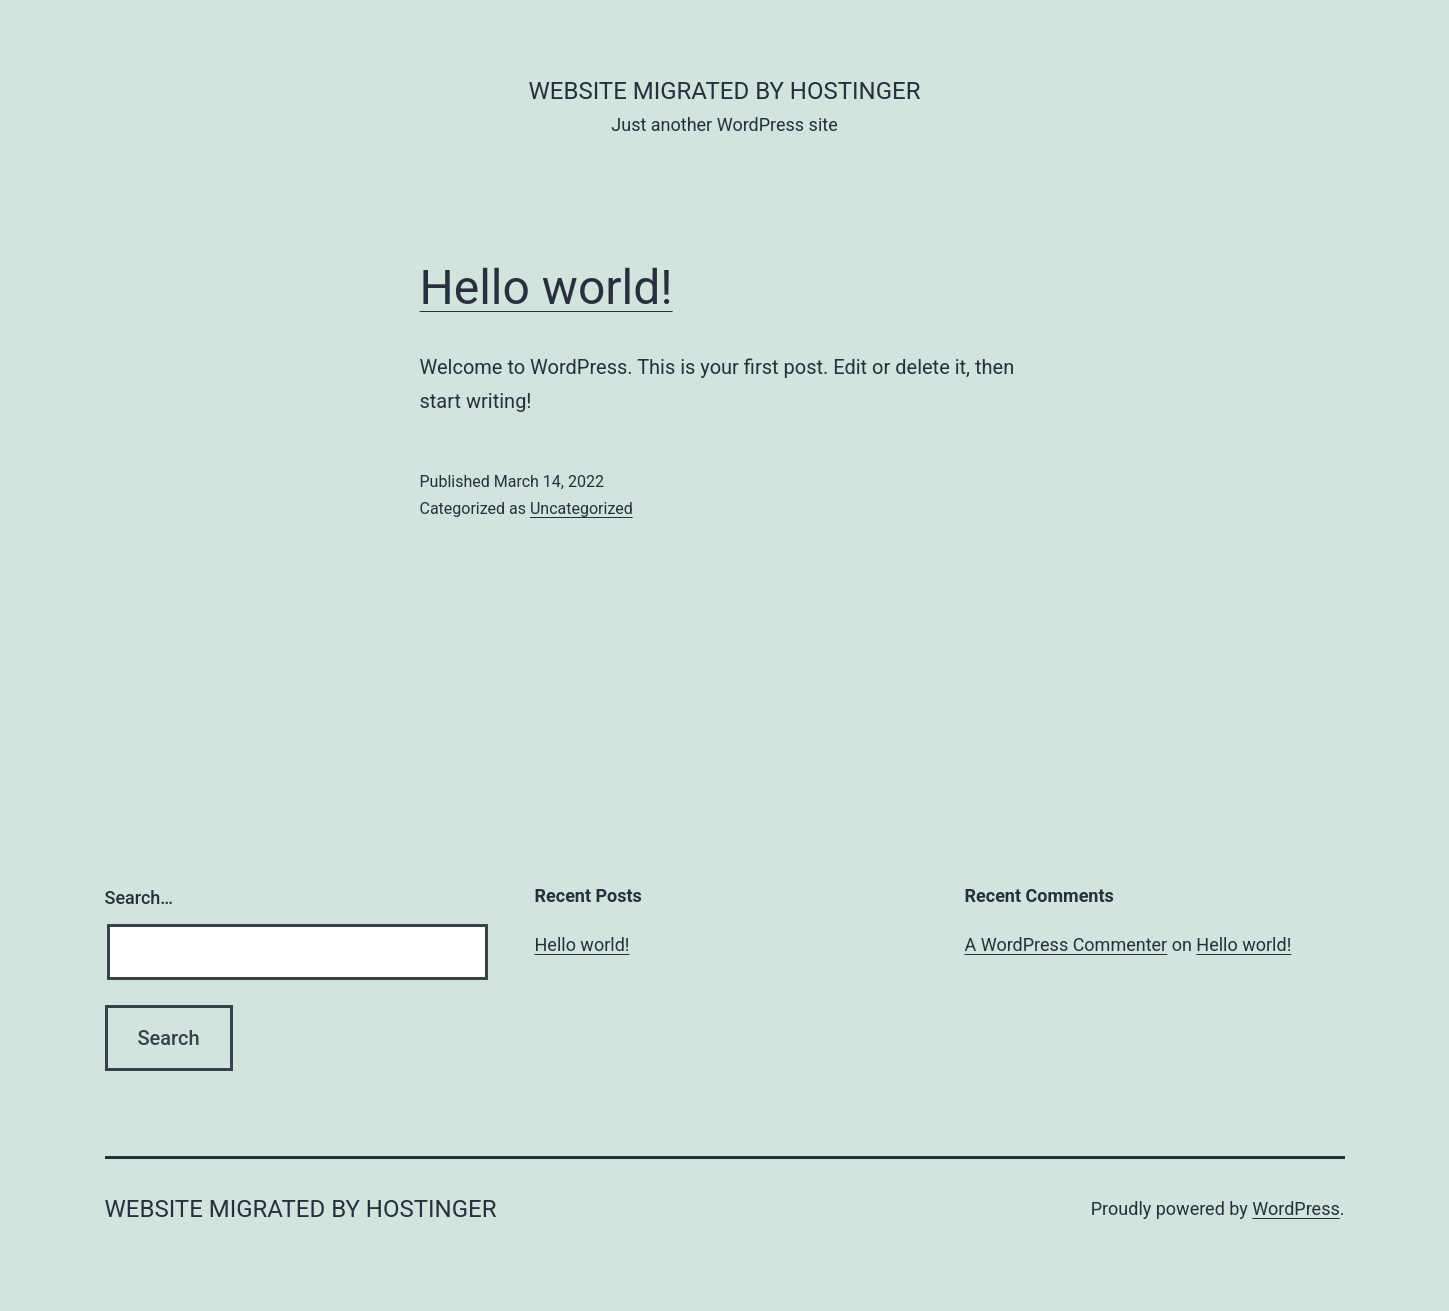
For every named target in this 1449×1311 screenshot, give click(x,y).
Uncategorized (581, 508)
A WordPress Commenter (1066, 944)
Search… (139, 897)
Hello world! (546, 287)
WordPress (1295, 1208)
